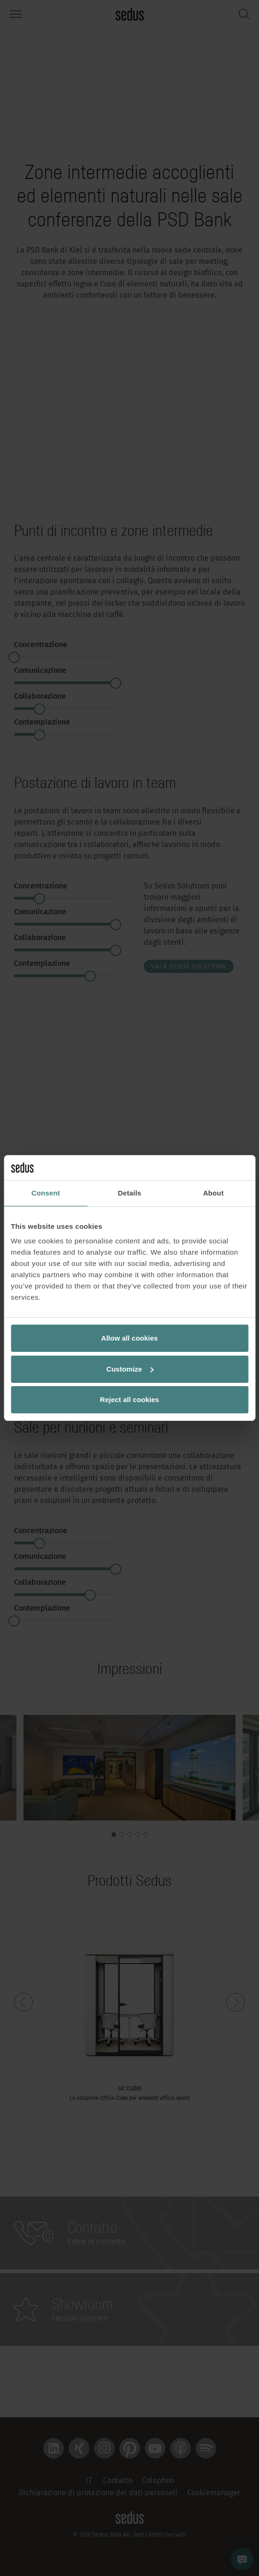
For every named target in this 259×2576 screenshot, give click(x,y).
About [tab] (213, 1193)
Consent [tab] (45, 1193)
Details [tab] (129, 1193)
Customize (129, 1369)
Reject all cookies (129, 1400)
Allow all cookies (129, 1338)
